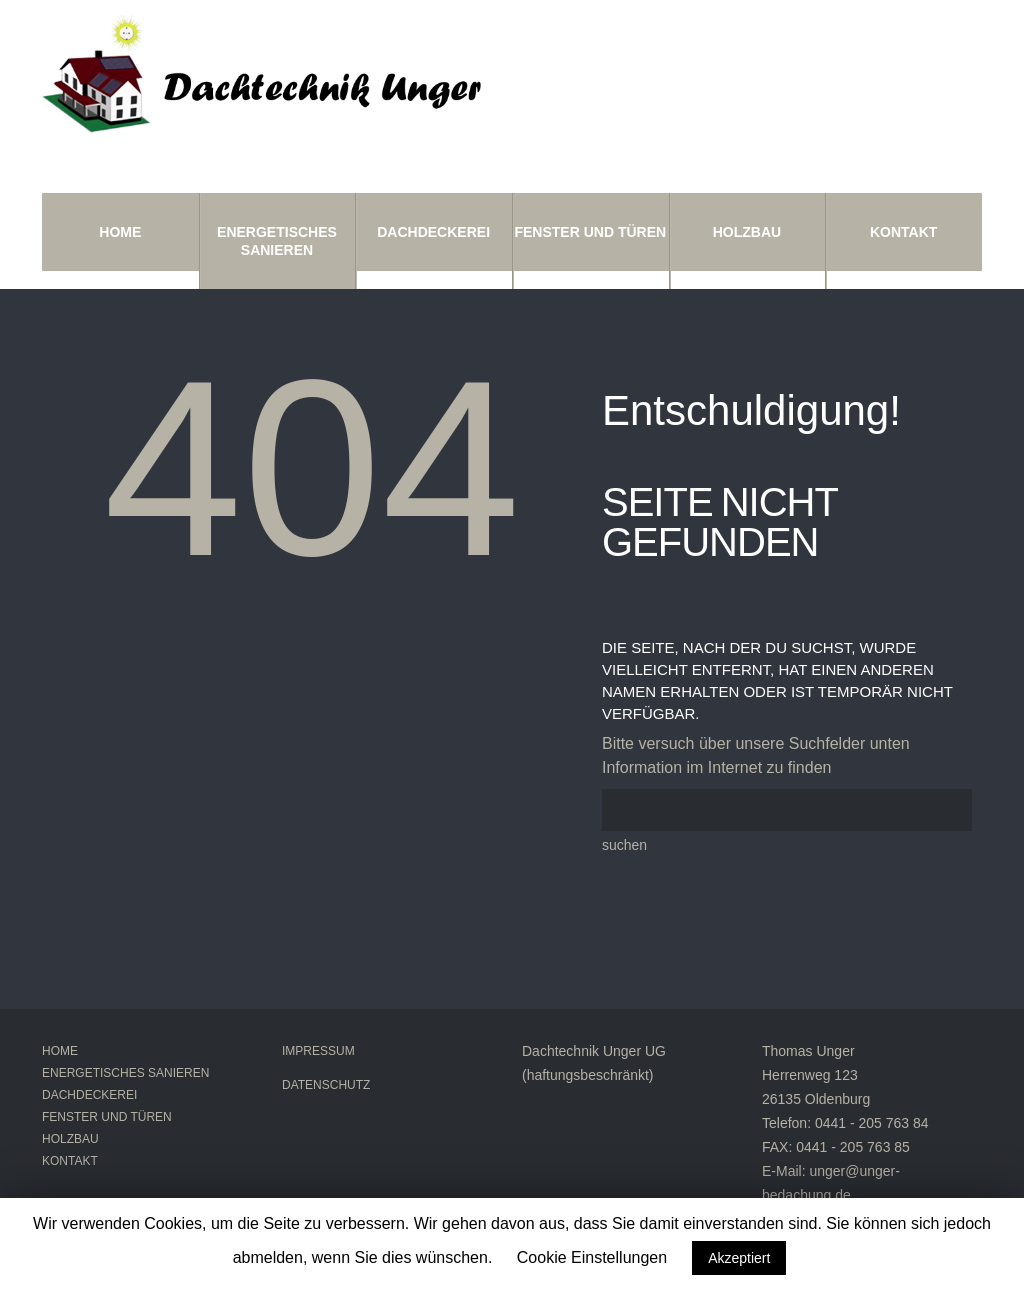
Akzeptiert (739, 1258)
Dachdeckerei (433, 232)
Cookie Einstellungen (592, 1257)
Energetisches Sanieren (277, 241)
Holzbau (747, 232)
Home (120, 232)
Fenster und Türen (590, 232)
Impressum (318, 1051)
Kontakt (903, 232)
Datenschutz (326, 1085)
